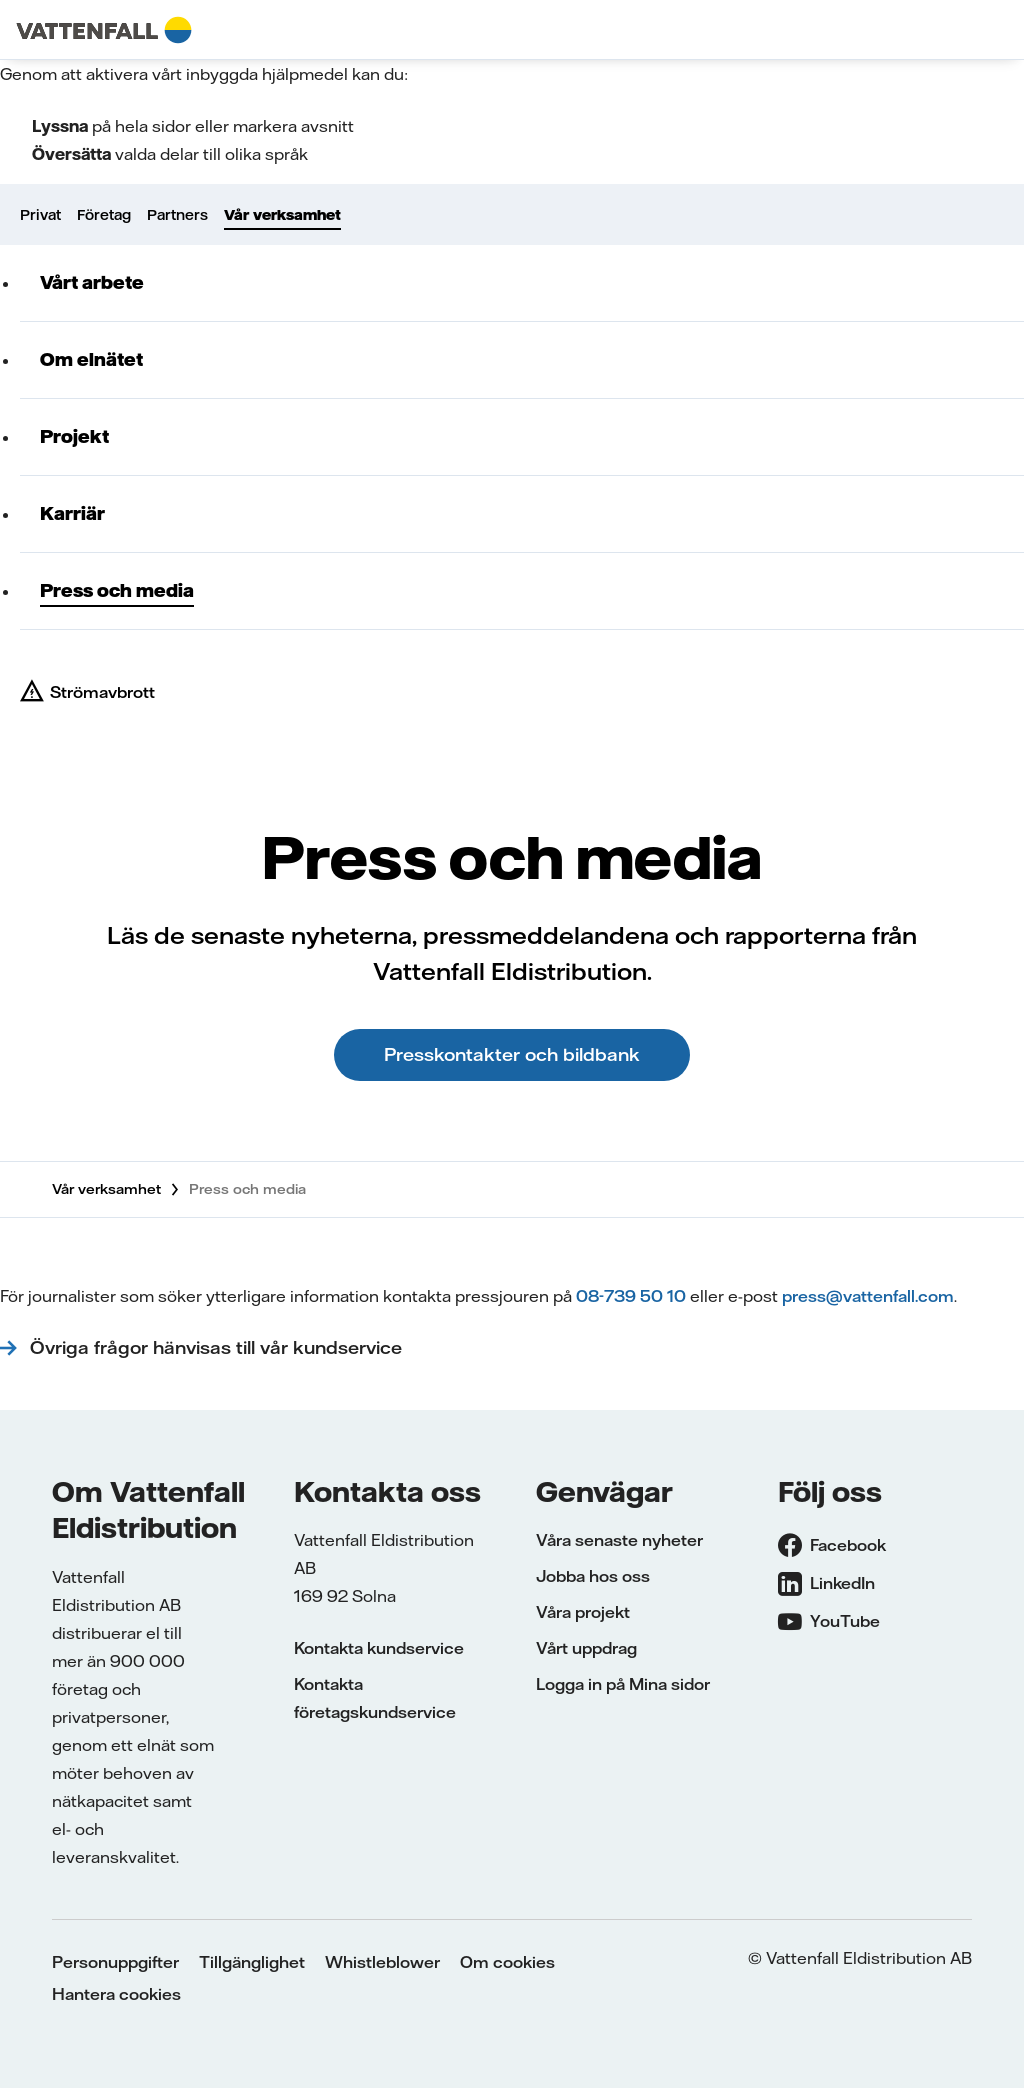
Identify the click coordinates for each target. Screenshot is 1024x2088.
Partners (177, 215)
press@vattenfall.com (868, 1296)
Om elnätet (91, 359)
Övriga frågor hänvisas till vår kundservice (218, 1347)
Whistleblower (382, 1962)
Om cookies (507, 1962)
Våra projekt (583, 1612)
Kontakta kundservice (379, 1648)
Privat (40, 215)
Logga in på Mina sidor (623, 1684)
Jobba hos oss (593, 1576)
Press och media (117, 590)
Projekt (74, 436)
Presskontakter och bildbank (512, 1054)
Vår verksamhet (282, 215)
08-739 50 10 (631, 1296)
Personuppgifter (115, 1962)
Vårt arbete (92, 282)
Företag (104, 215)
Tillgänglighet (252, 1962)
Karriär (72, 513)
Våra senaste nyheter (619, 1540)
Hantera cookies (116, 1994)
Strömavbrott (102, 692)
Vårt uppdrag (586, 1648)
